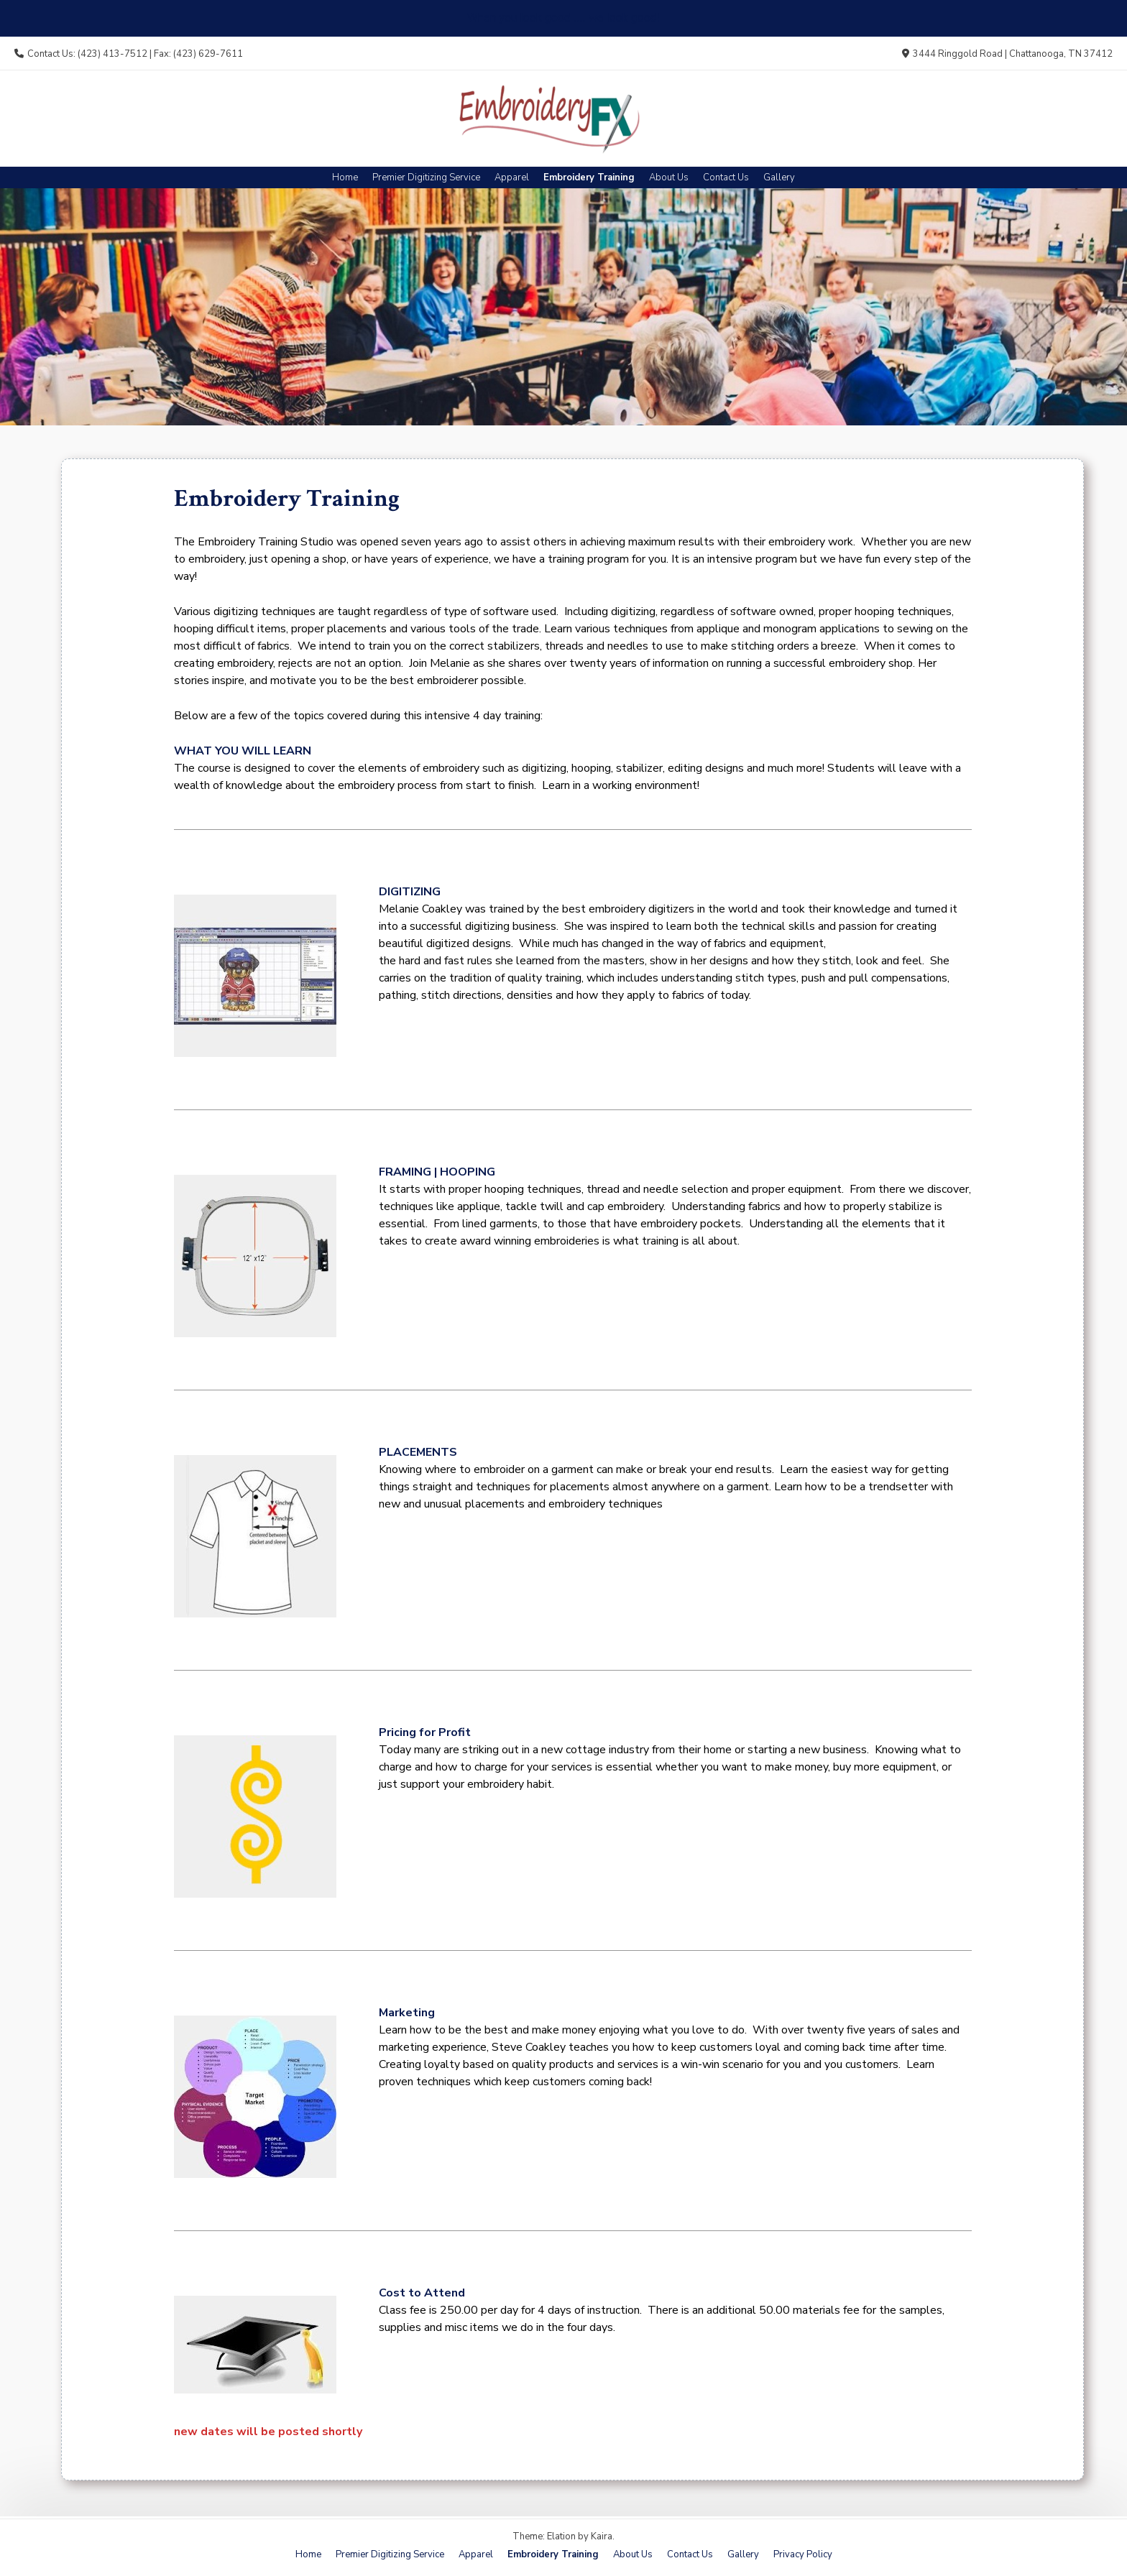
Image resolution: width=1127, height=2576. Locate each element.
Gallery (779, 177)
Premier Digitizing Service (426, 177)
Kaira (601, 2536)
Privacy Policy (802, 2554)
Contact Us (726, 177)
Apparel (511, 177)
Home (345, 177)
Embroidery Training (589, 177)
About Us (669, 177)
